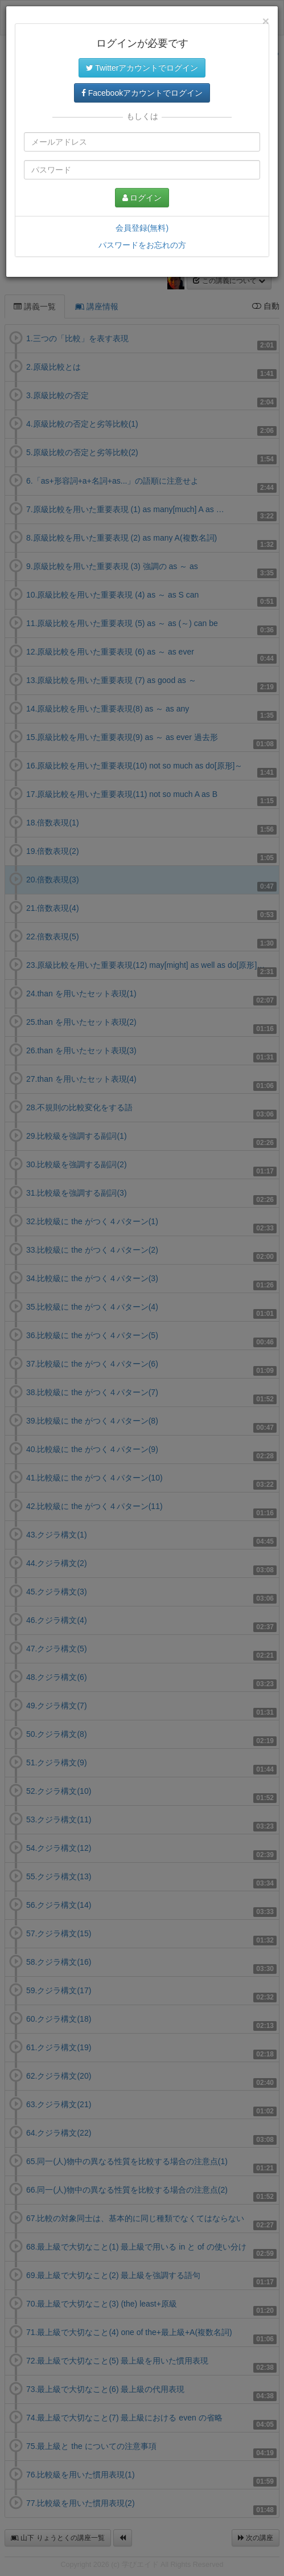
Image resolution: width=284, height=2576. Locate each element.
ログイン (142, 197)
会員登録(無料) (142, 227)
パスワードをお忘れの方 (142, 245)
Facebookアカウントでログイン (142, 92)
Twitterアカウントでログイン (142, 67)
